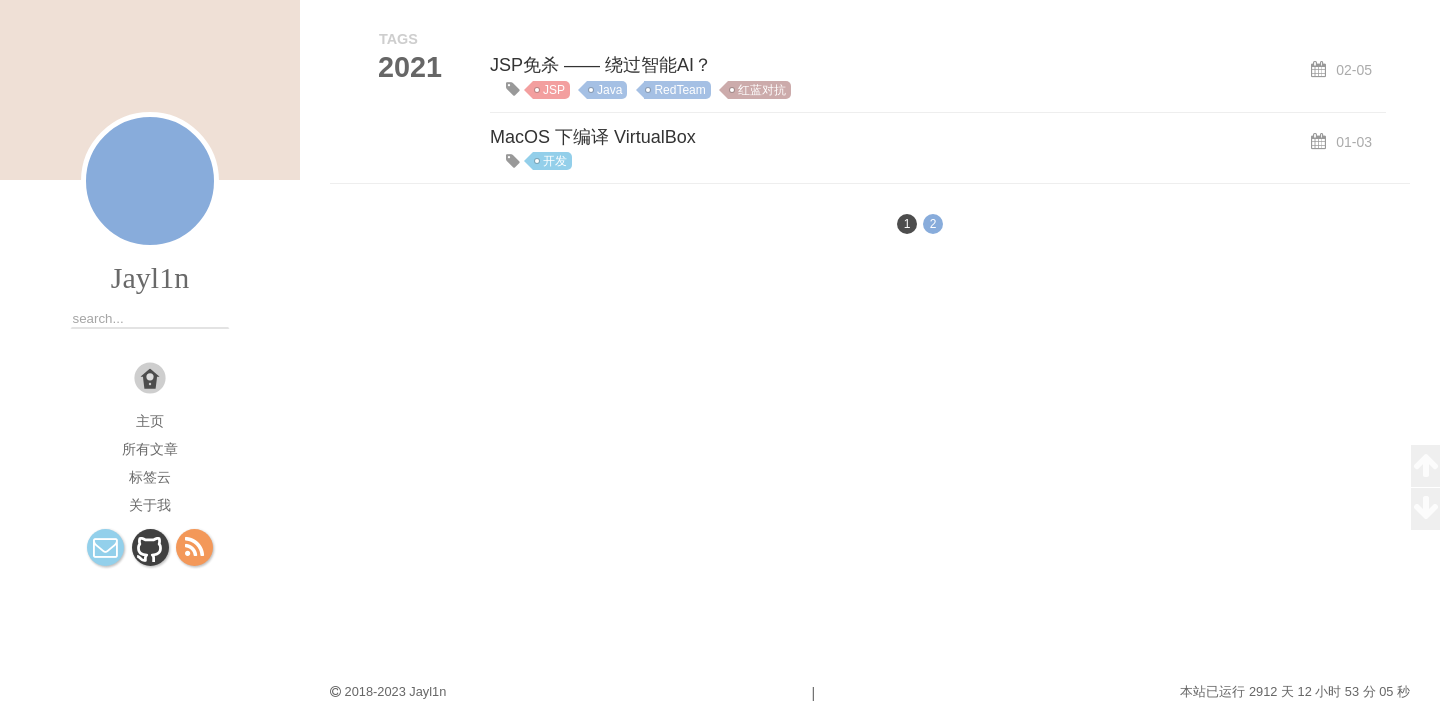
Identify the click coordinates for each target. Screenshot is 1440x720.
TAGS (398, 39)
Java (609, 90)
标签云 (150, 477)
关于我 (150, 505)
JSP (554, 90)
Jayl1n (150, 277)
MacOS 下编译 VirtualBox (593, 137)
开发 (555, 161)
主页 (150, 421)
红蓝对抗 (762, 90)
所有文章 (150, 449)
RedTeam (679, 90)
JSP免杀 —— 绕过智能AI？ (601, 65)
